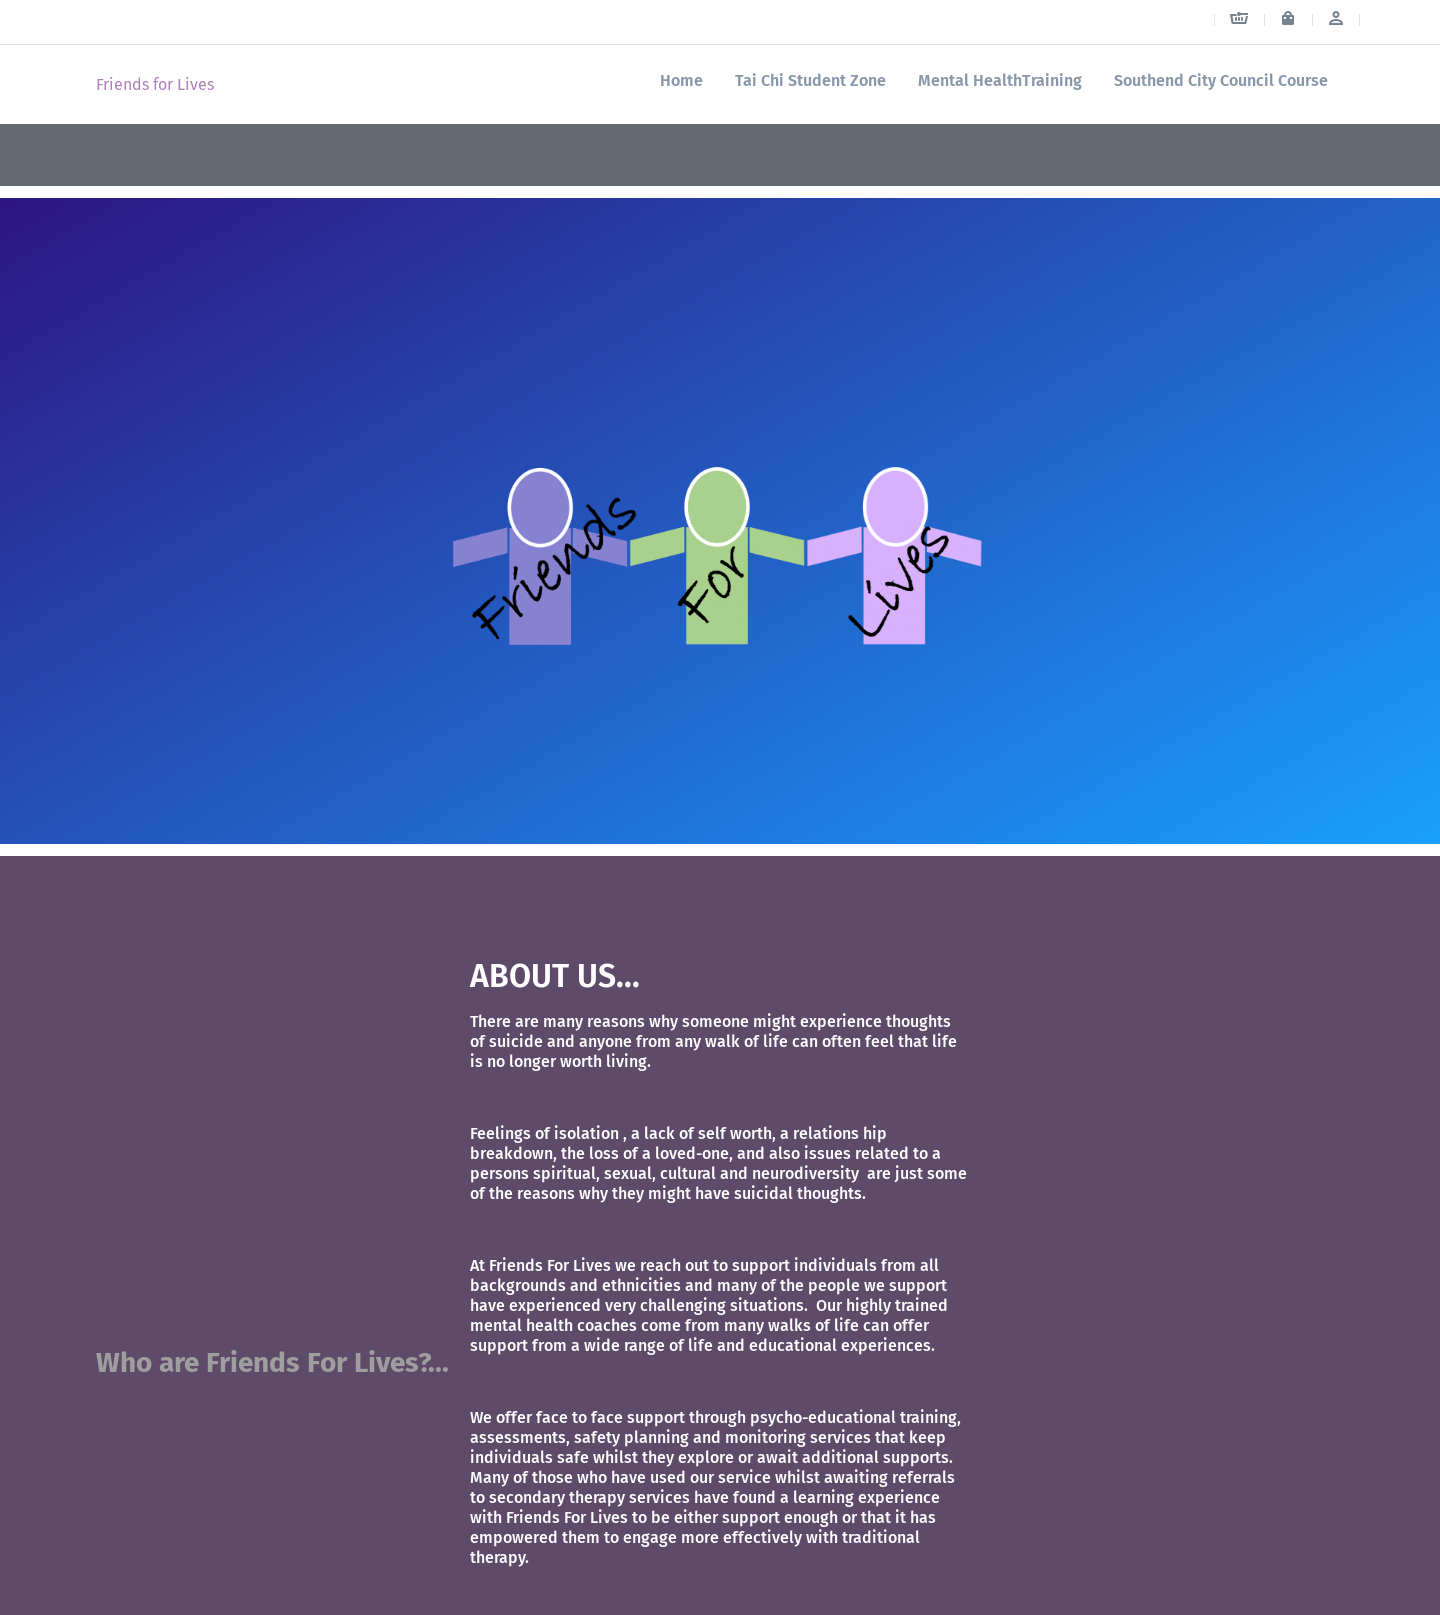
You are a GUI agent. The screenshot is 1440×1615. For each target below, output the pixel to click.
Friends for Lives (155, 84)
